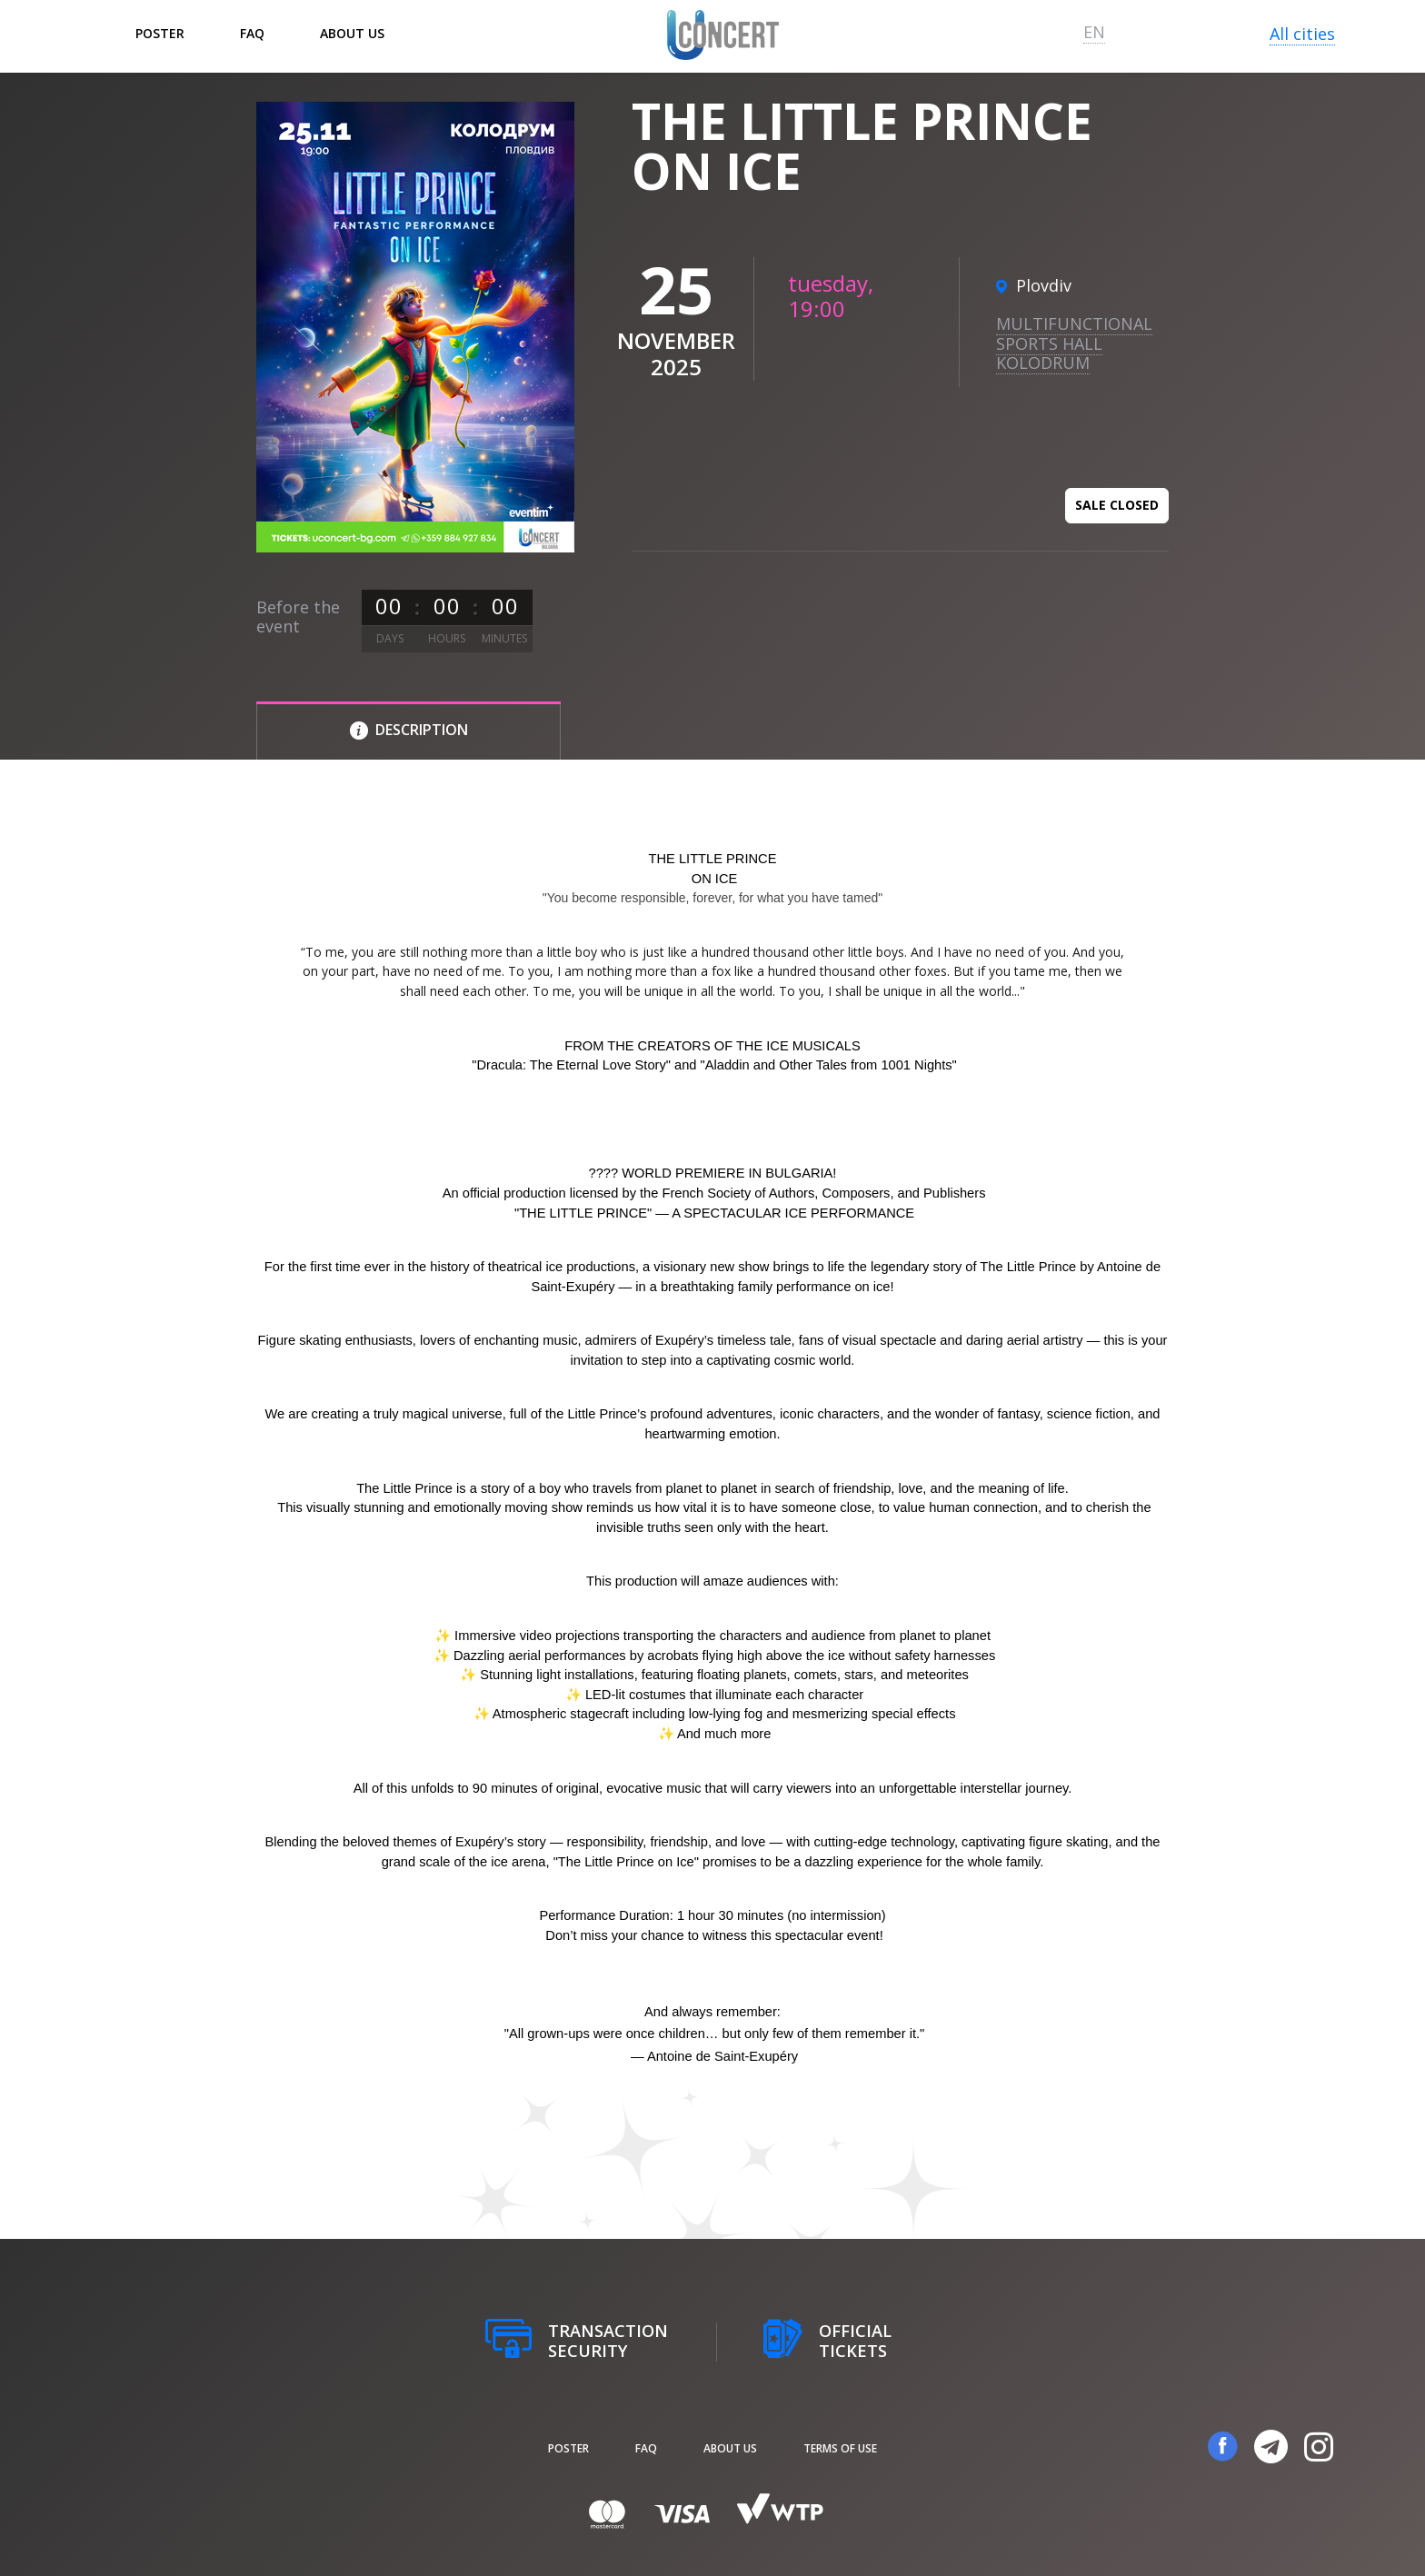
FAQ (252, 33)
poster (159, 33)
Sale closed (1117, 504)
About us (352, 33)
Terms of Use (840, 2448)
